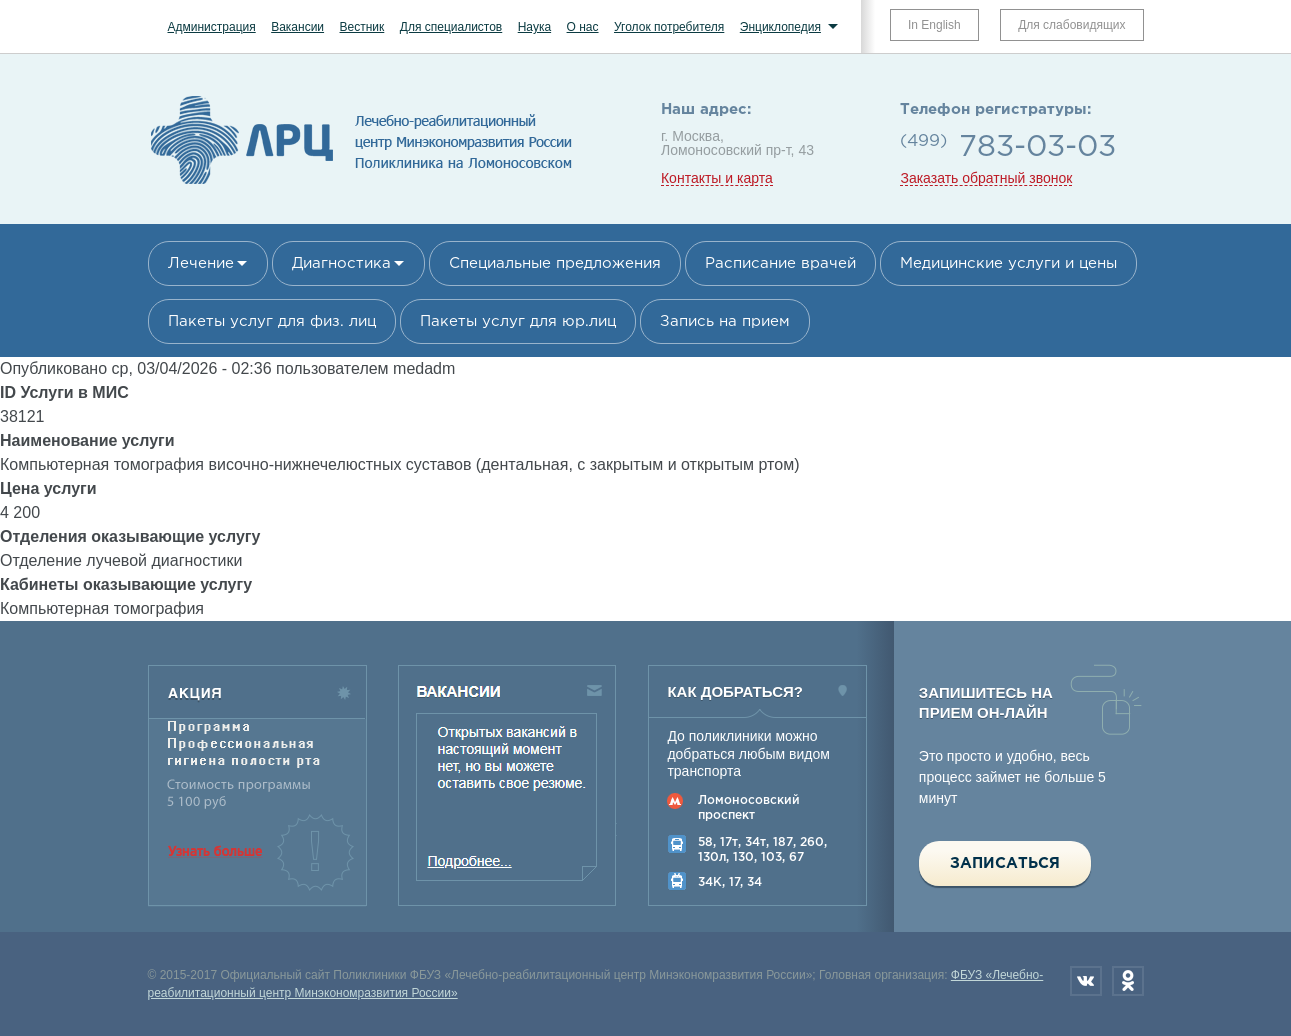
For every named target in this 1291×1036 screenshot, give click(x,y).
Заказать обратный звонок (986, 178)
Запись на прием (725, 321)
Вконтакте (1086, 981)
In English (934, 25)
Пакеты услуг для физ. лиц (272, 321)
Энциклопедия (780, 27)
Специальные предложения (555, 263)
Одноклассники (1128, 981)
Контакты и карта (717, 178)
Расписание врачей (780, 263)
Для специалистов (451, 27)
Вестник (362, 27)
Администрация (212, 27)
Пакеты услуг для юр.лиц (518, 321)
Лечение (201, 263)
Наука (534, 27)
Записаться (1005, 863)
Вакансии (297, 27)
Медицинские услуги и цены (1008, 263)
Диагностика (341, 263)
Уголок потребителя (669, 27)
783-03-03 (1037, 147)
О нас (583, 27)
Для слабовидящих (1071, 25)
